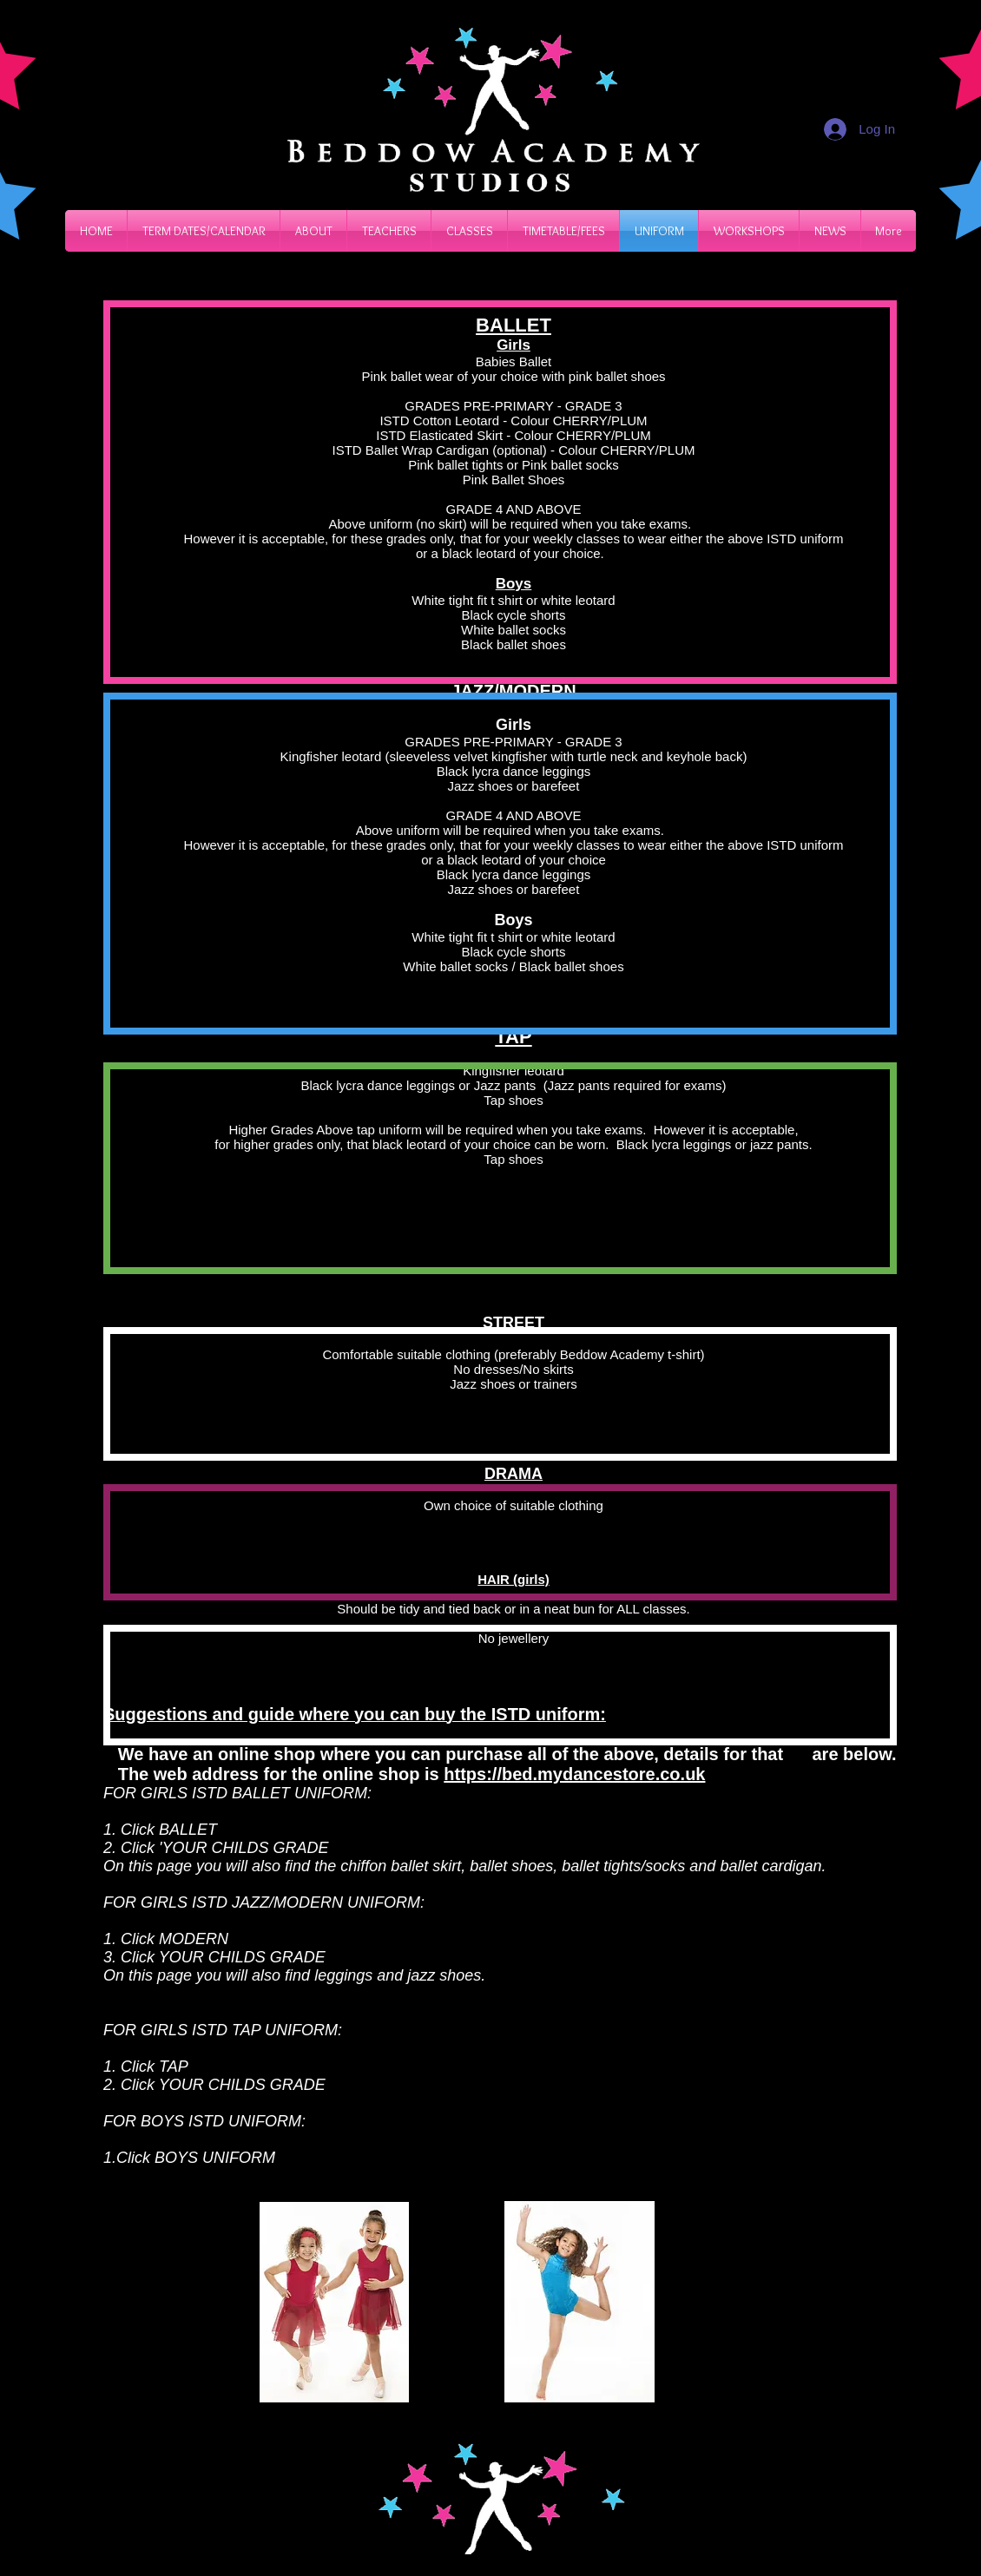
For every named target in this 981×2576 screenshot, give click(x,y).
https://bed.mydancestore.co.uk (574, 1774)
